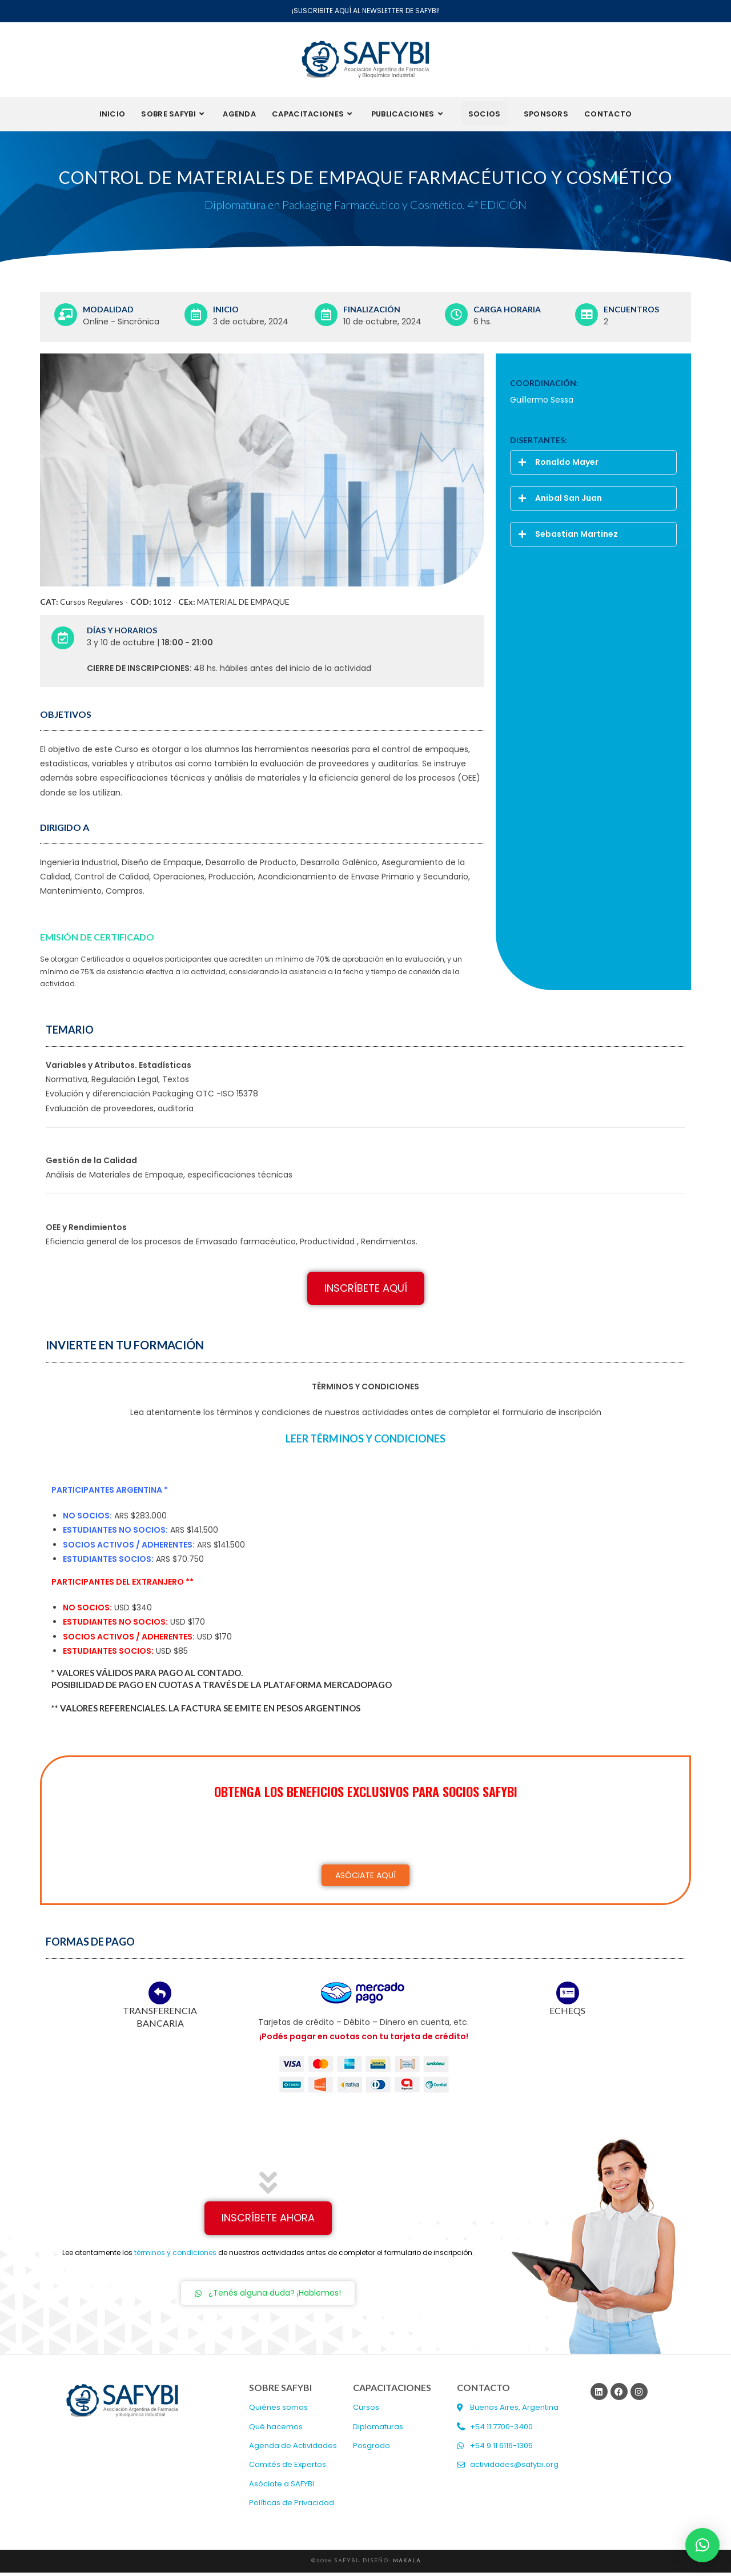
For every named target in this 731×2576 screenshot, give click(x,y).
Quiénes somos (278, 2411)
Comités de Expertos (287, 2468)
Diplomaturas (378, 2430)
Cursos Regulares (91, 605)
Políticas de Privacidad (291, 2506)
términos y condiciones (175, 2256)
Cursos (366, 2411)
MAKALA (407, 2564)
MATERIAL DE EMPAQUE (243, 605)
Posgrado (371, 2449)
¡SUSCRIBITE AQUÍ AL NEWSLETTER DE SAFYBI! (366, 10)
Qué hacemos (276, 2430)
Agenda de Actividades (293, 2449)
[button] (593, 465)
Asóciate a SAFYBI (281, 2487)
